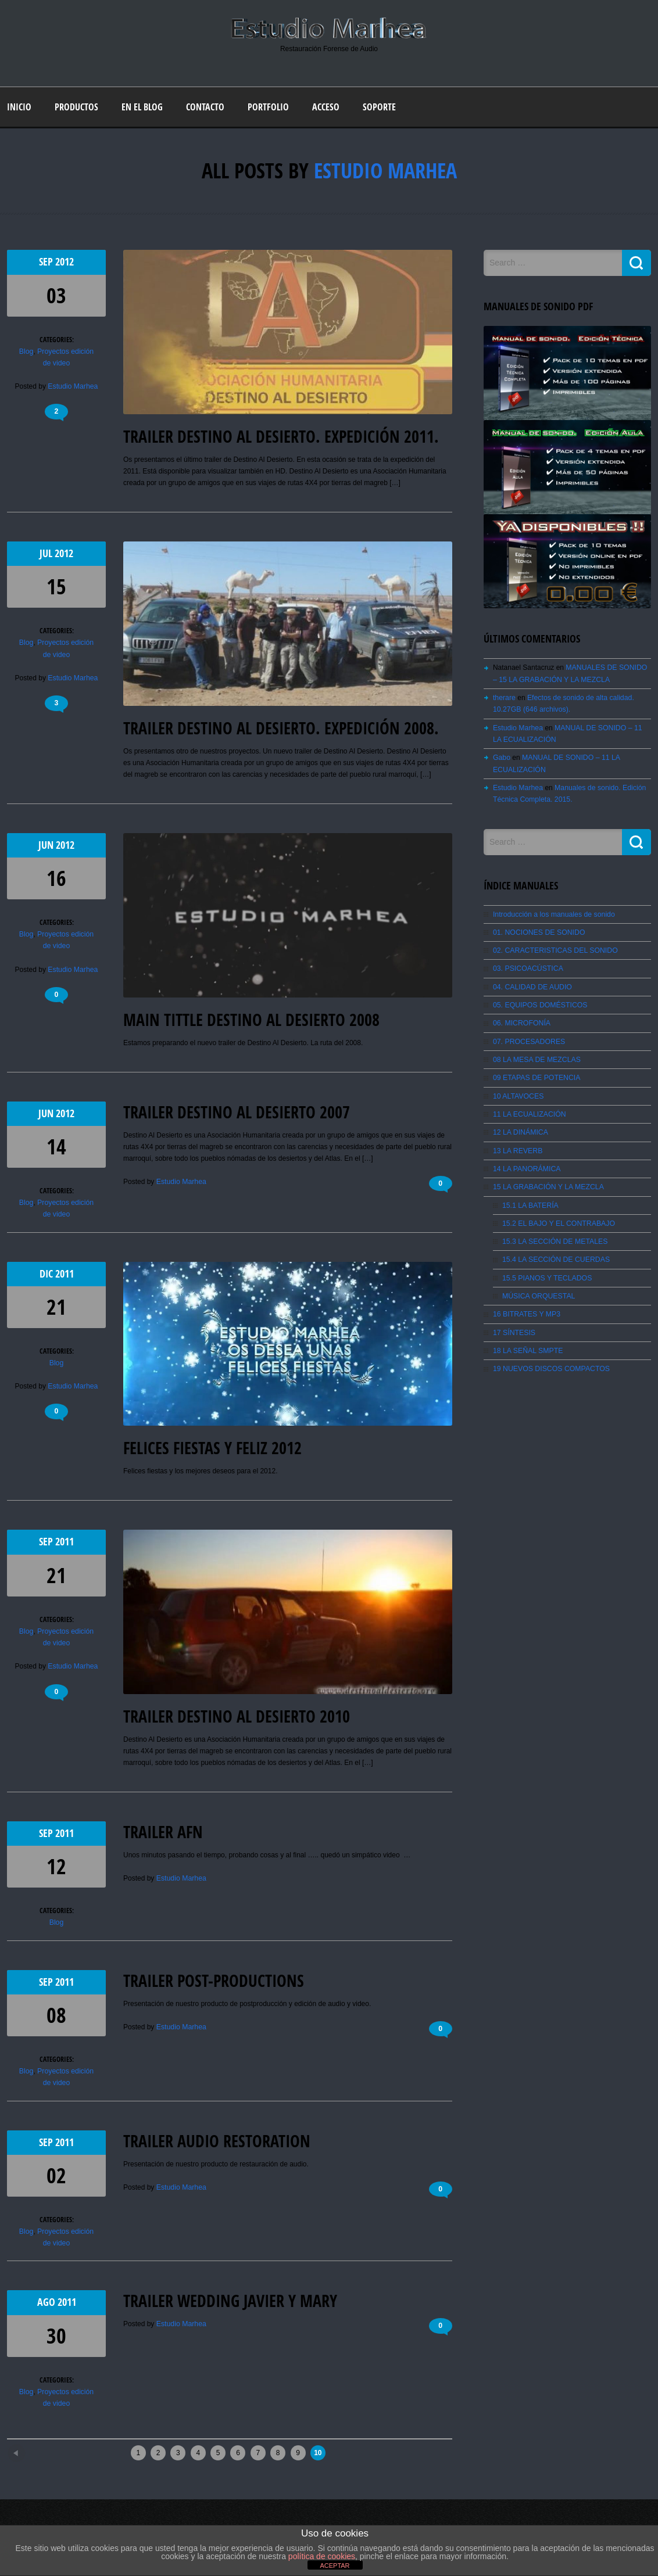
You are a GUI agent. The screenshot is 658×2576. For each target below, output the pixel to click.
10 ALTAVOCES (517, 1092)
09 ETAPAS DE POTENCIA (535, 1074)
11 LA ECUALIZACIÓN (528, 1110)
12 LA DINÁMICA (520, 1128)
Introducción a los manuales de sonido (552, 912)
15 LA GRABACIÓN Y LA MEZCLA (547, 1182)
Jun (47, 845)
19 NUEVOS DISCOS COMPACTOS (550, 1362)
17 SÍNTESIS (513, 1326)
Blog (27, 351)
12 (56, 1866)
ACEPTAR (334, 2565)
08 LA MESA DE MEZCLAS (535, 1056)
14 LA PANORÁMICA (526, 1164)
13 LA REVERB (517, 1146)
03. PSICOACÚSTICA (527, 966)
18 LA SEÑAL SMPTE (527, 1344)
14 (56, 1146)
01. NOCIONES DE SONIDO (538, 930)
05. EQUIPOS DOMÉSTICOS (539, 1002)
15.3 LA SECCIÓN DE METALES (553, 1236)
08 (56, 2014)
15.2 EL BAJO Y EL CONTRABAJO (557, 1218)
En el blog (142, 107)
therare (504, 697)
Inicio (19, 107)
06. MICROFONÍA (521, 1020)
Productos (76, 107)
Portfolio (268, 107)
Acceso (325, 107)
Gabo (501, 756)
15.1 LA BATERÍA (529, 1200)
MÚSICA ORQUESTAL (537, 1290)
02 (56, 2173)
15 (56, 586)
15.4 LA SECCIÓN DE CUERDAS (554, 1254)
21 (56, 1305)
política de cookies (321, 2556)
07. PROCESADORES (528, 1038)
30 (56, 2333)
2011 (64, 1272)
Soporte (379, 107)
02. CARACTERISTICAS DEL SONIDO (554, 948)
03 (56, 295)
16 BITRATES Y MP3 (526, 1308)
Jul (47, 553)
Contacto (205, 107)
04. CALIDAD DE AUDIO (531, 984)
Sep (47, 261)
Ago (47, 2300)
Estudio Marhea (385, 170)
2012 (64, 261)
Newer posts (37, 2447)
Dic (47, 1272)
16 (56, 878)
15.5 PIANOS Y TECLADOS (546, 1272)
